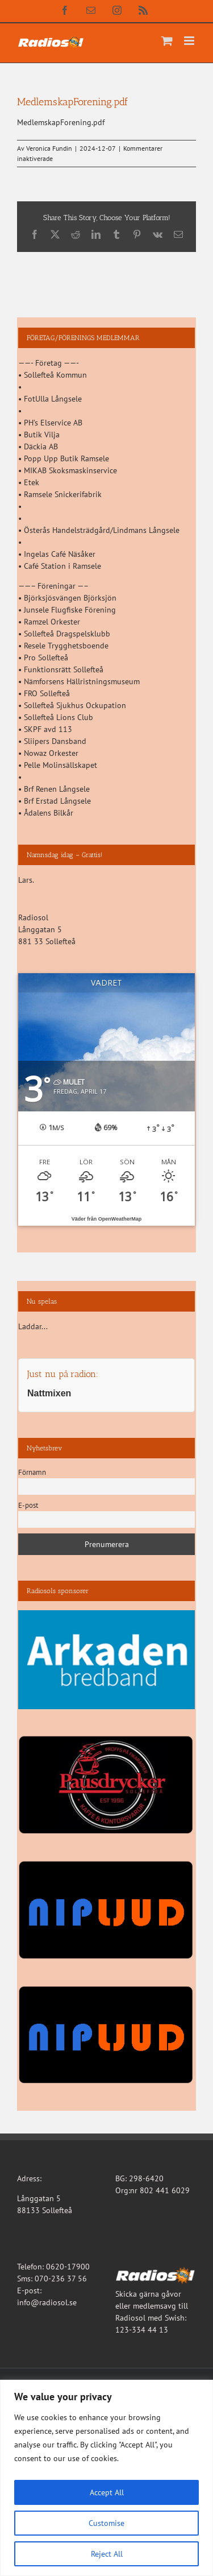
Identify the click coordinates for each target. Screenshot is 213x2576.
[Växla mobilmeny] (190, 41)
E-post (28, 1505)
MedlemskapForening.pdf (61, 122)
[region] (106, 2478)
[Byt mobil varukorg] (167, 41)
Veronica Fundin (49, 148)
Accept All (107, 2492)
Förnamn (32, 1472)
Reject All (107, 2554)
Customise (106, 2523)
